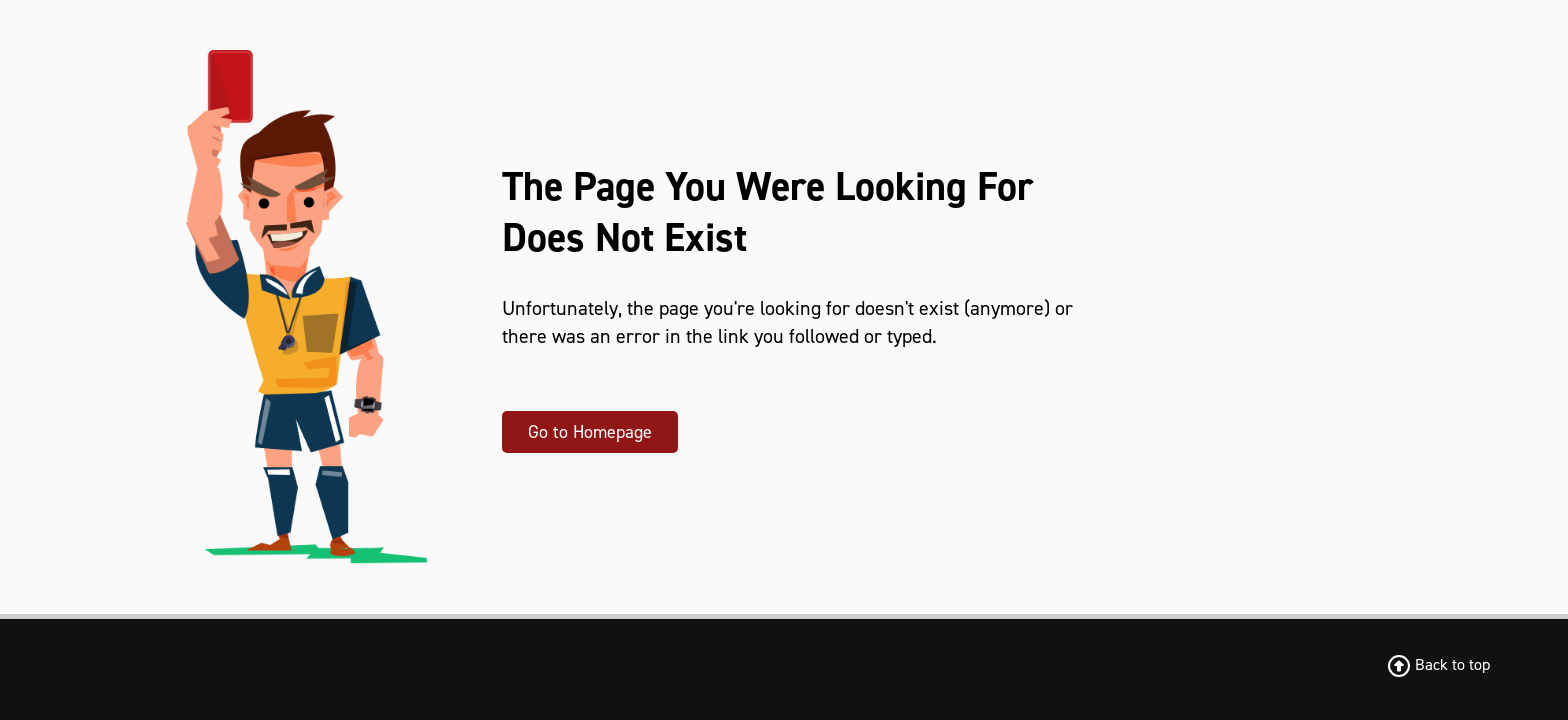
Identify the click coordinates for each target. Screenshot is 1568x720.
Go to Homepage (590, 432)
